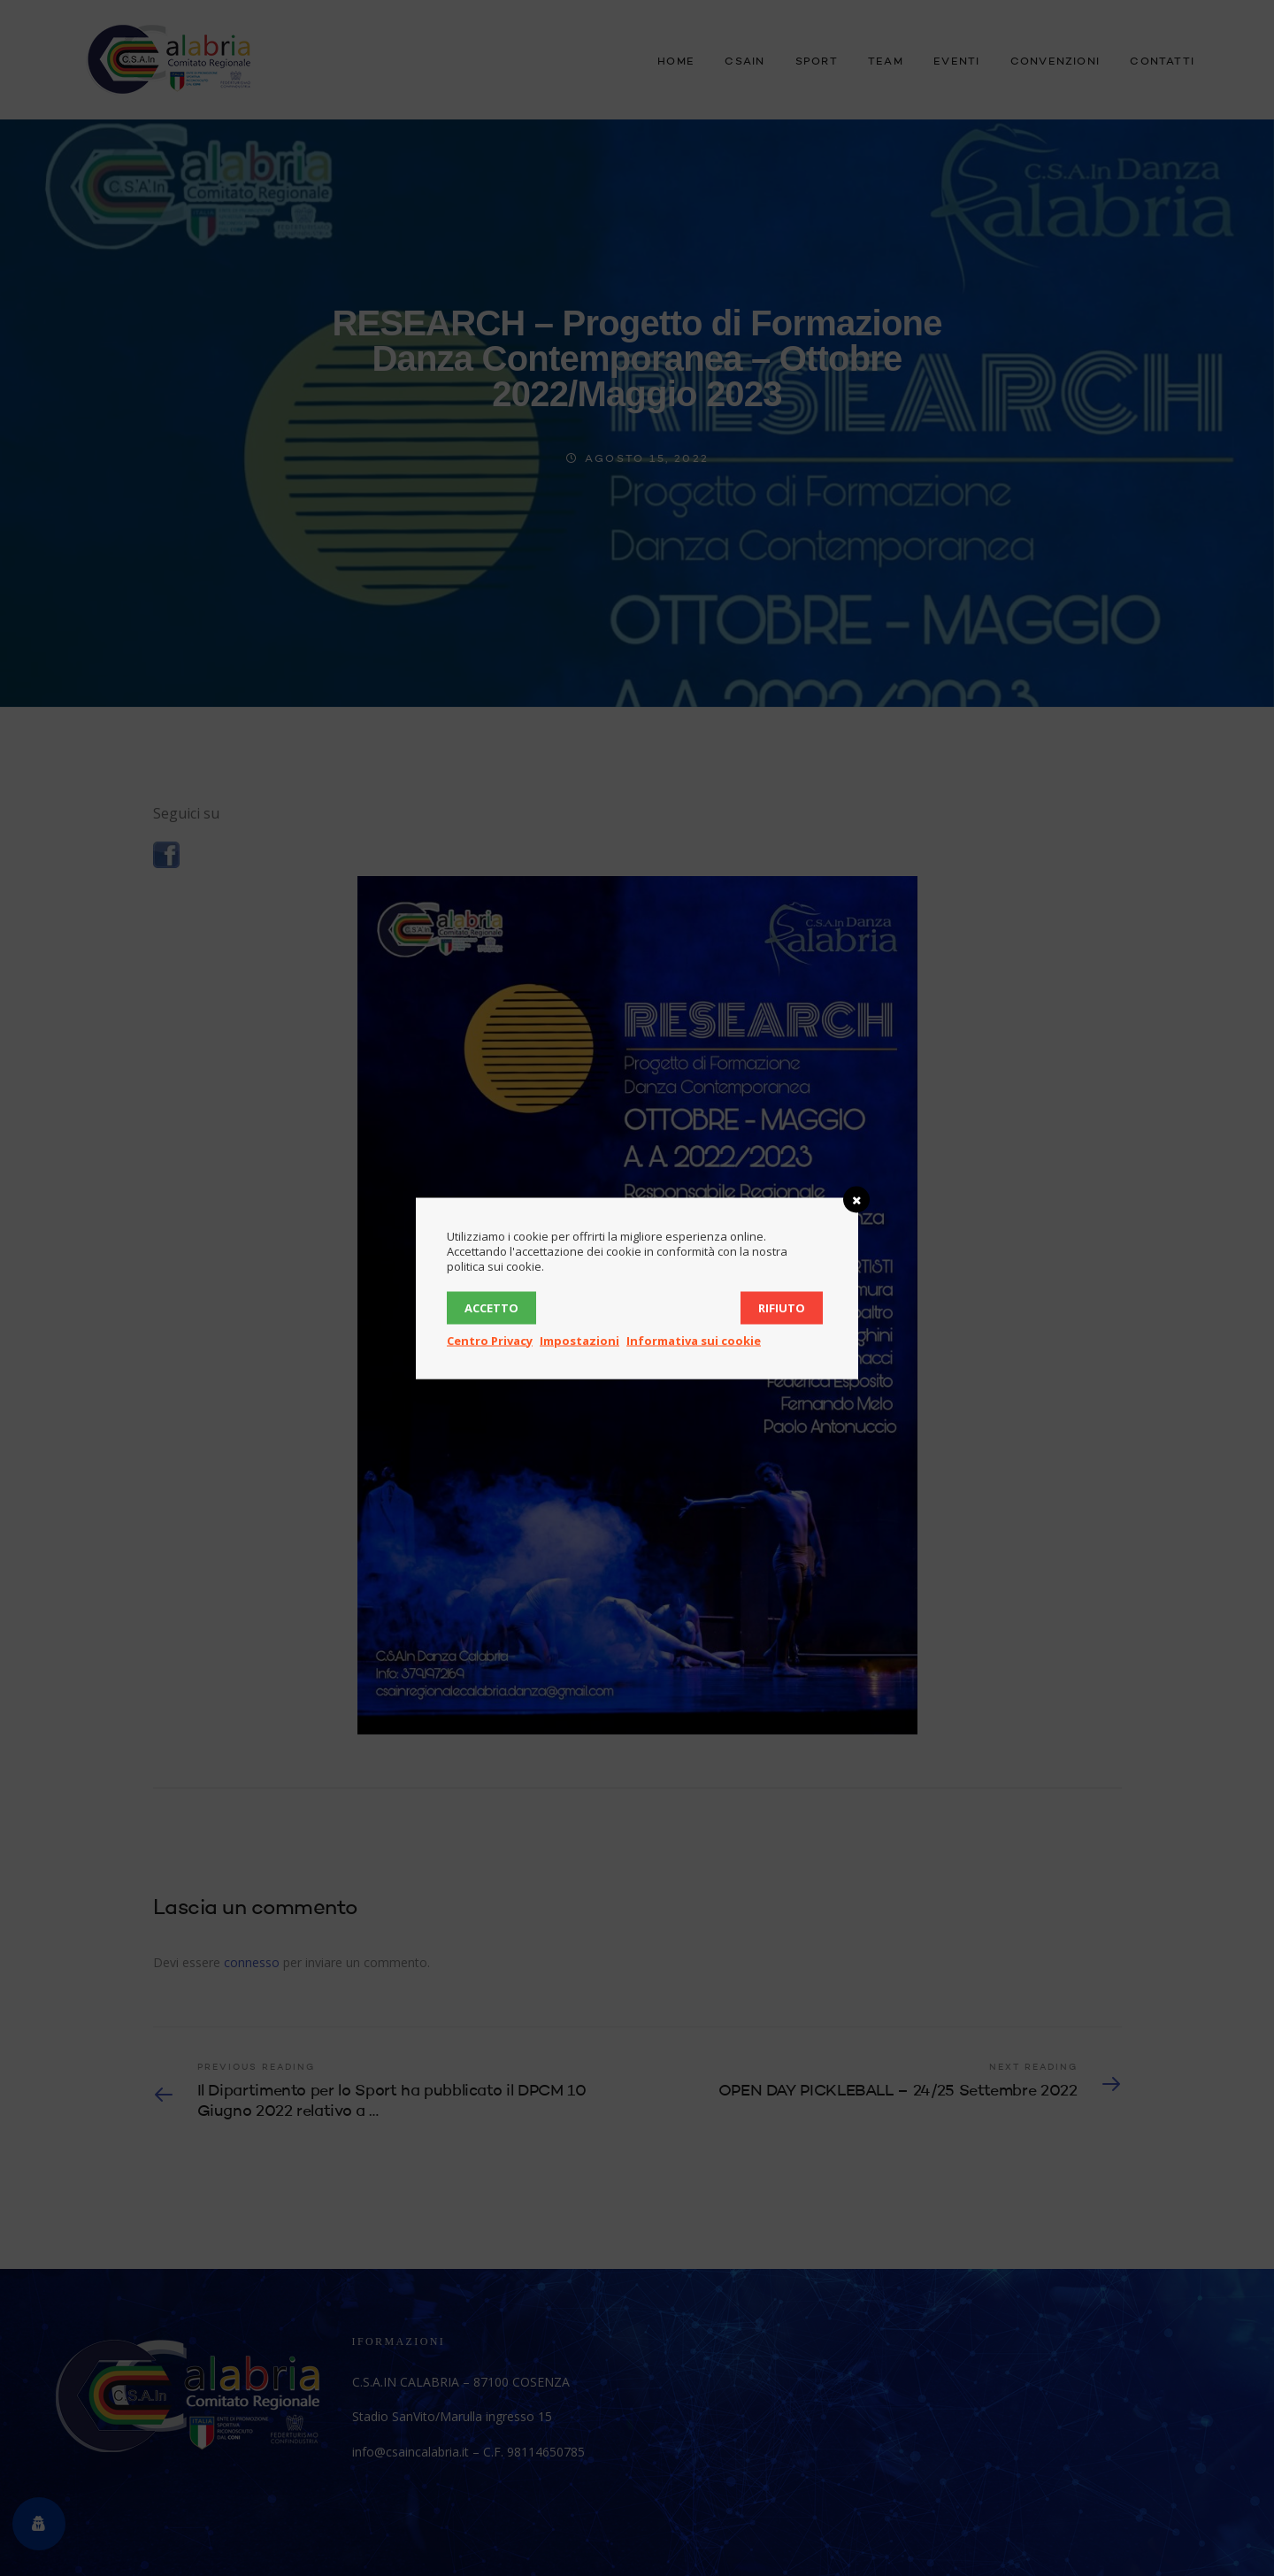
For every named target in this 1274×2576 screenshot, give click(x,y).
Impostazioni (579, 1340)
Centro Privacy (490, 1340)
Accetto (491, 1307)
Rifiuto (781, 1307)
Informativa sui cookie (693, 1340)
